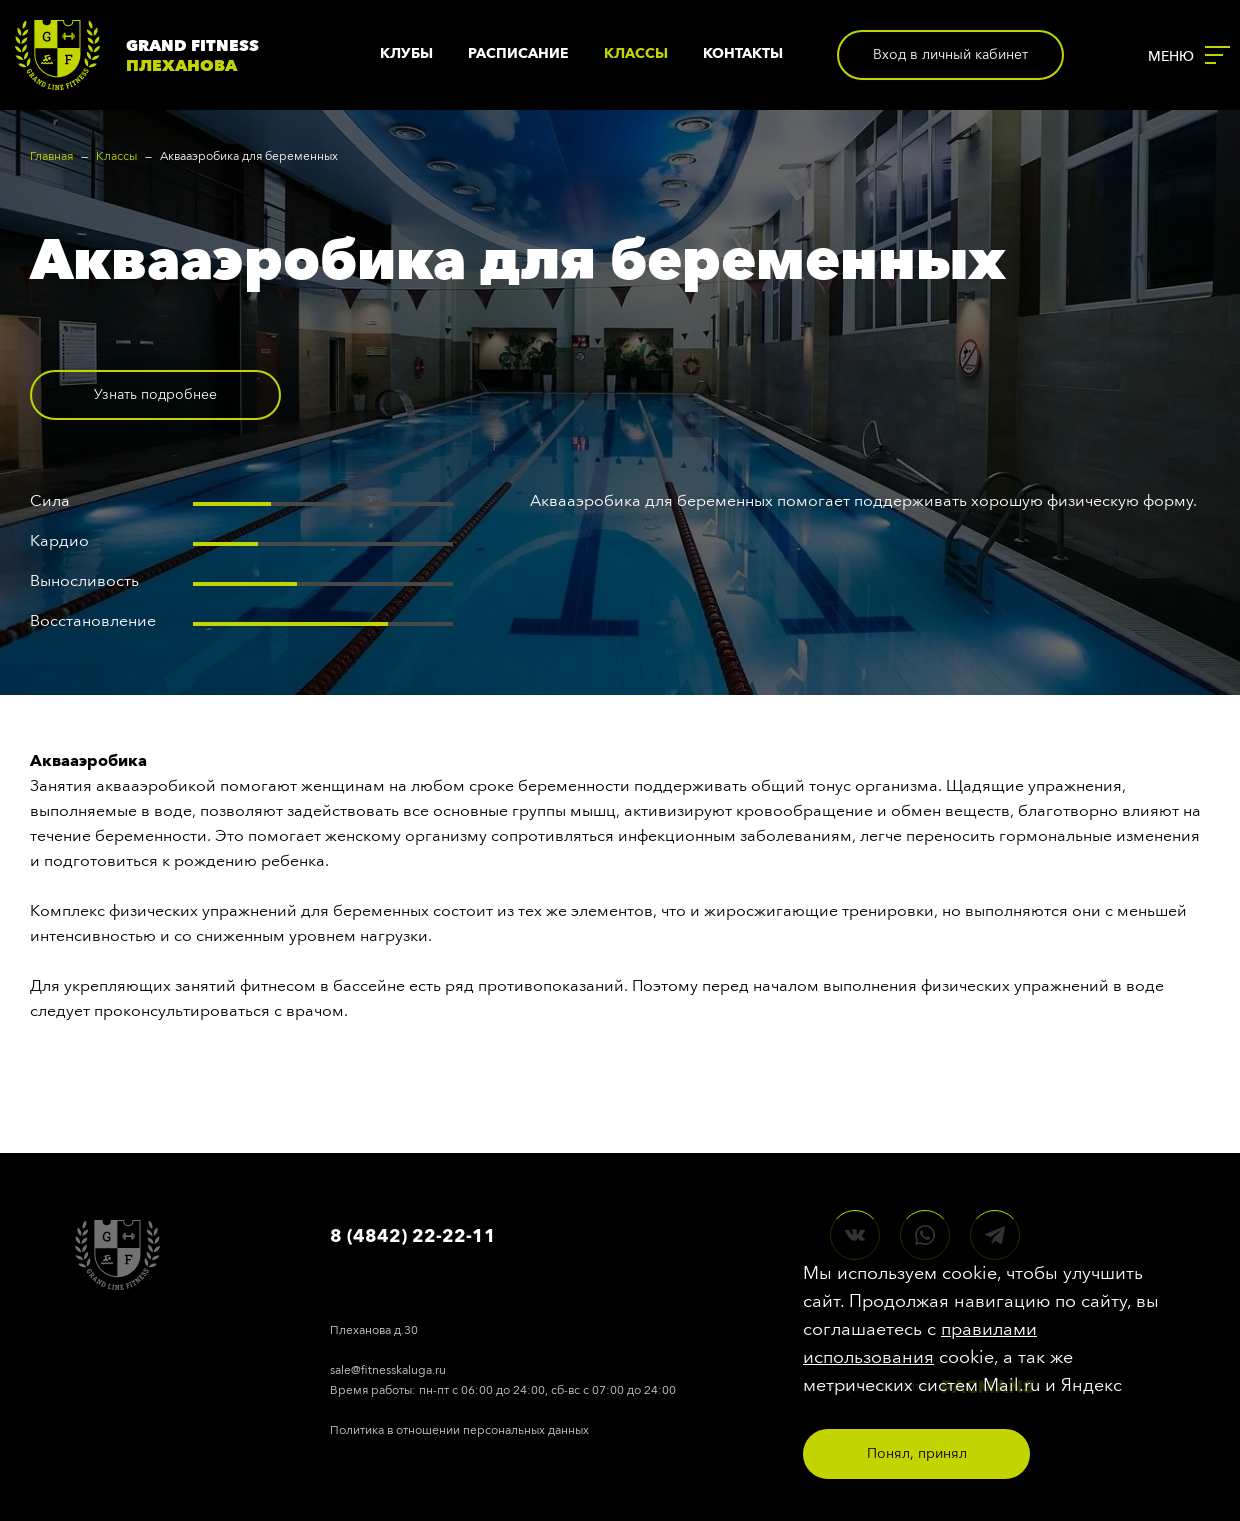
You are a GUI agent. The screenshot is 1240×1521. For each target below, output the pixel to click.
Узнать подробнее (155, 394)
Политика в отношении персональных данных (459, 1430)
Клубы (406, 53)
